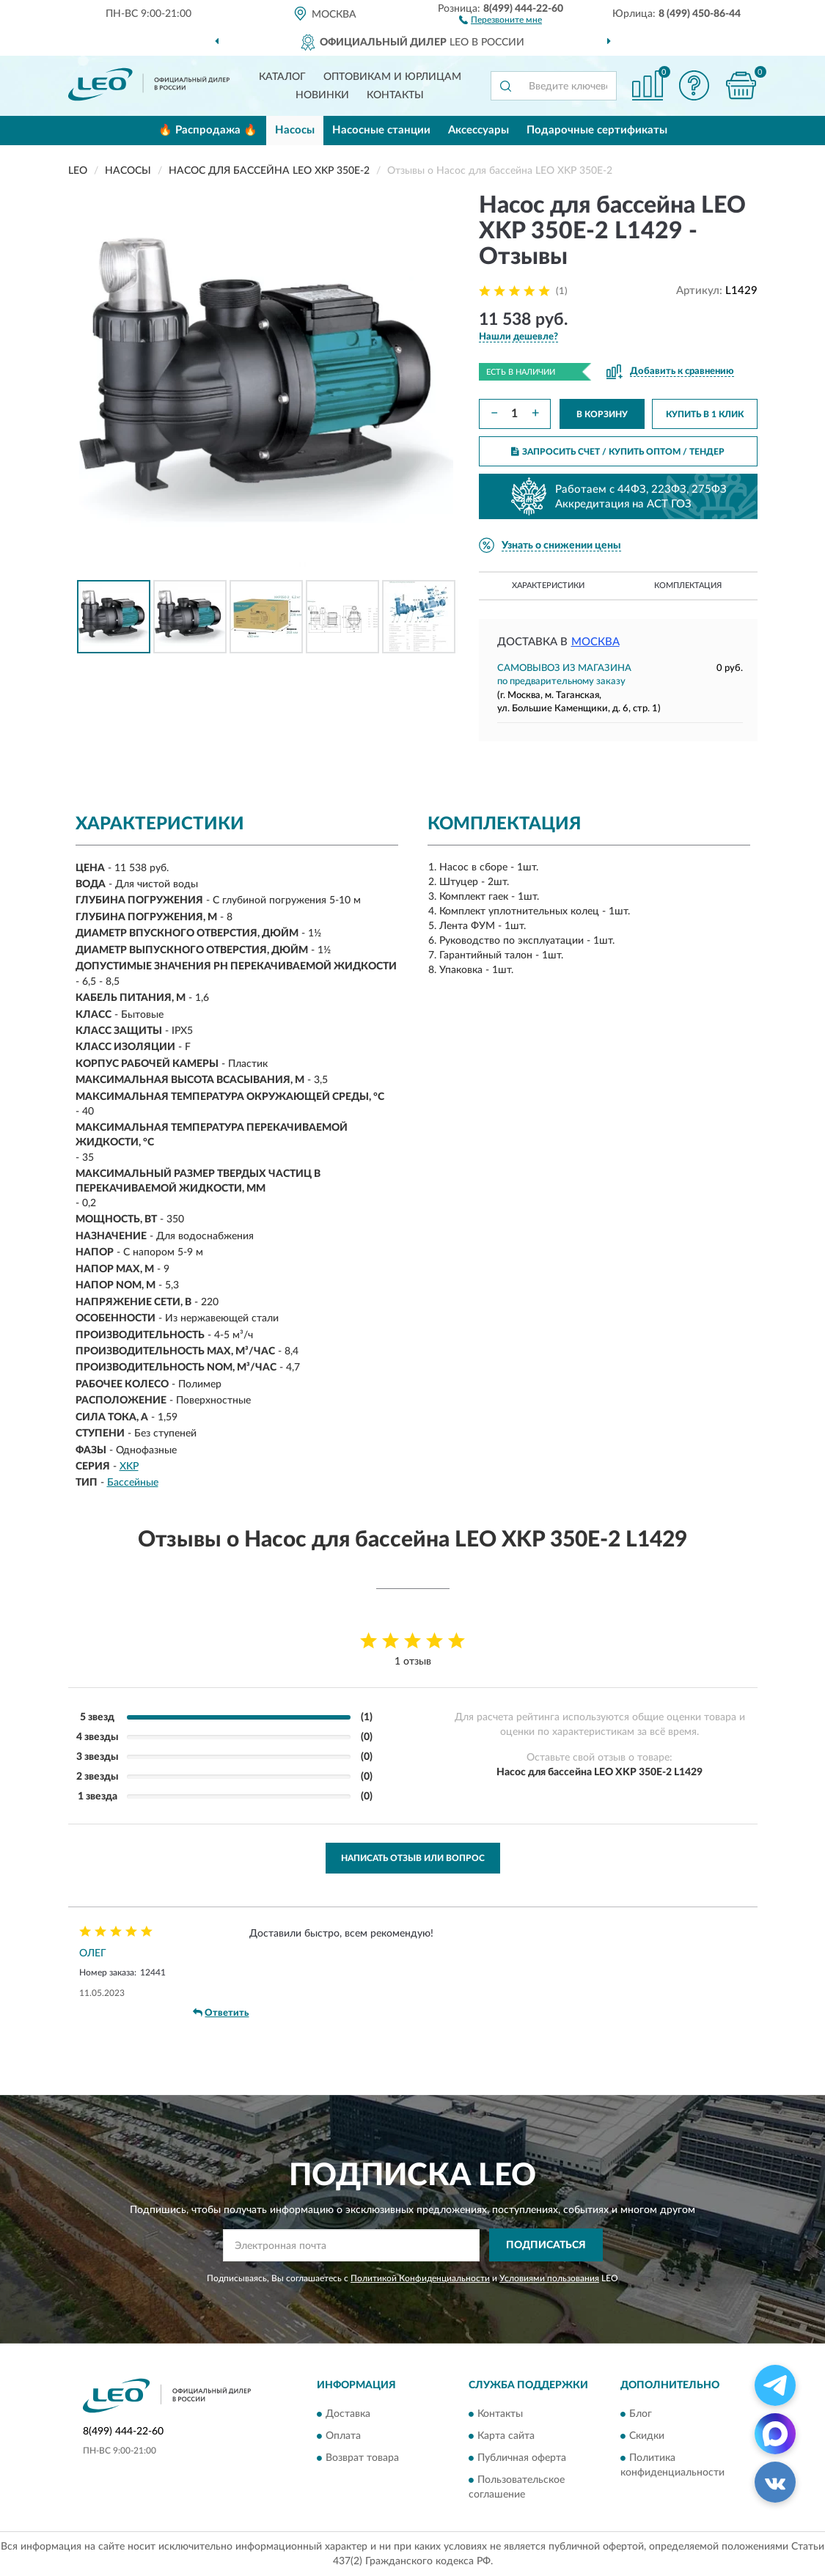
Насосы (295, 130)
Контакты (395, 95)
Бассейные (132, 1483)
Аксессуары (478, 130)
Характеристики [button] (548, 585)
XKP (129, 1466)
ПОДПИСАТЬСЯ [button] (546, 2245)
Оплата (343, 2436)
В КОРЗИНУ (602, 414)
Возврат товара (362, 2458)
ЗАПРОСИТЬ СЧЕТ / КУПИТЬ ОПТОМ (618, 451)
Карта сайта (506, 2436)
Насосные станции (381, 130)
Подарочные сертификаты (597, 130)
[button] (500, 19)
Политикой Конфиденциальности (420, 2278)
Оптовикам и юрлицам (392, 77)
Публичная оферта (521, 2458)
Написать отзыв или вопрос (413, 1858)
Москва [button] (595, 641)
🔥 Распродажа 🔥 (207, 130)
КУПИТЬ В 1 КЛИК (705, 414)
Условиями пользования (549, 2278)
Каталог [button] (282, 77)
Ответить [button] (221, 2013)
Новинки (322, 95)
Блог (640, 2414)
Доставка (348, 2414)
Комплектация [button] (688, 585)
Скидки (646, 2436)
